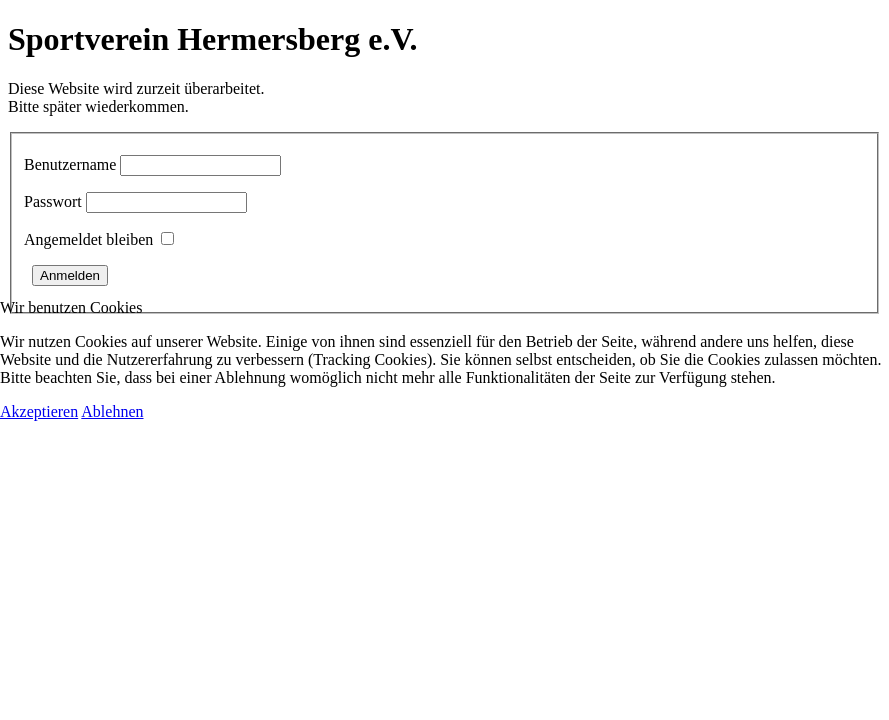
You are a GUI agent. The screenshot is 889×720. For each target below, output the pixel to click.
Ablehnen (112, 411)
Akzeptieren (39, 411)
